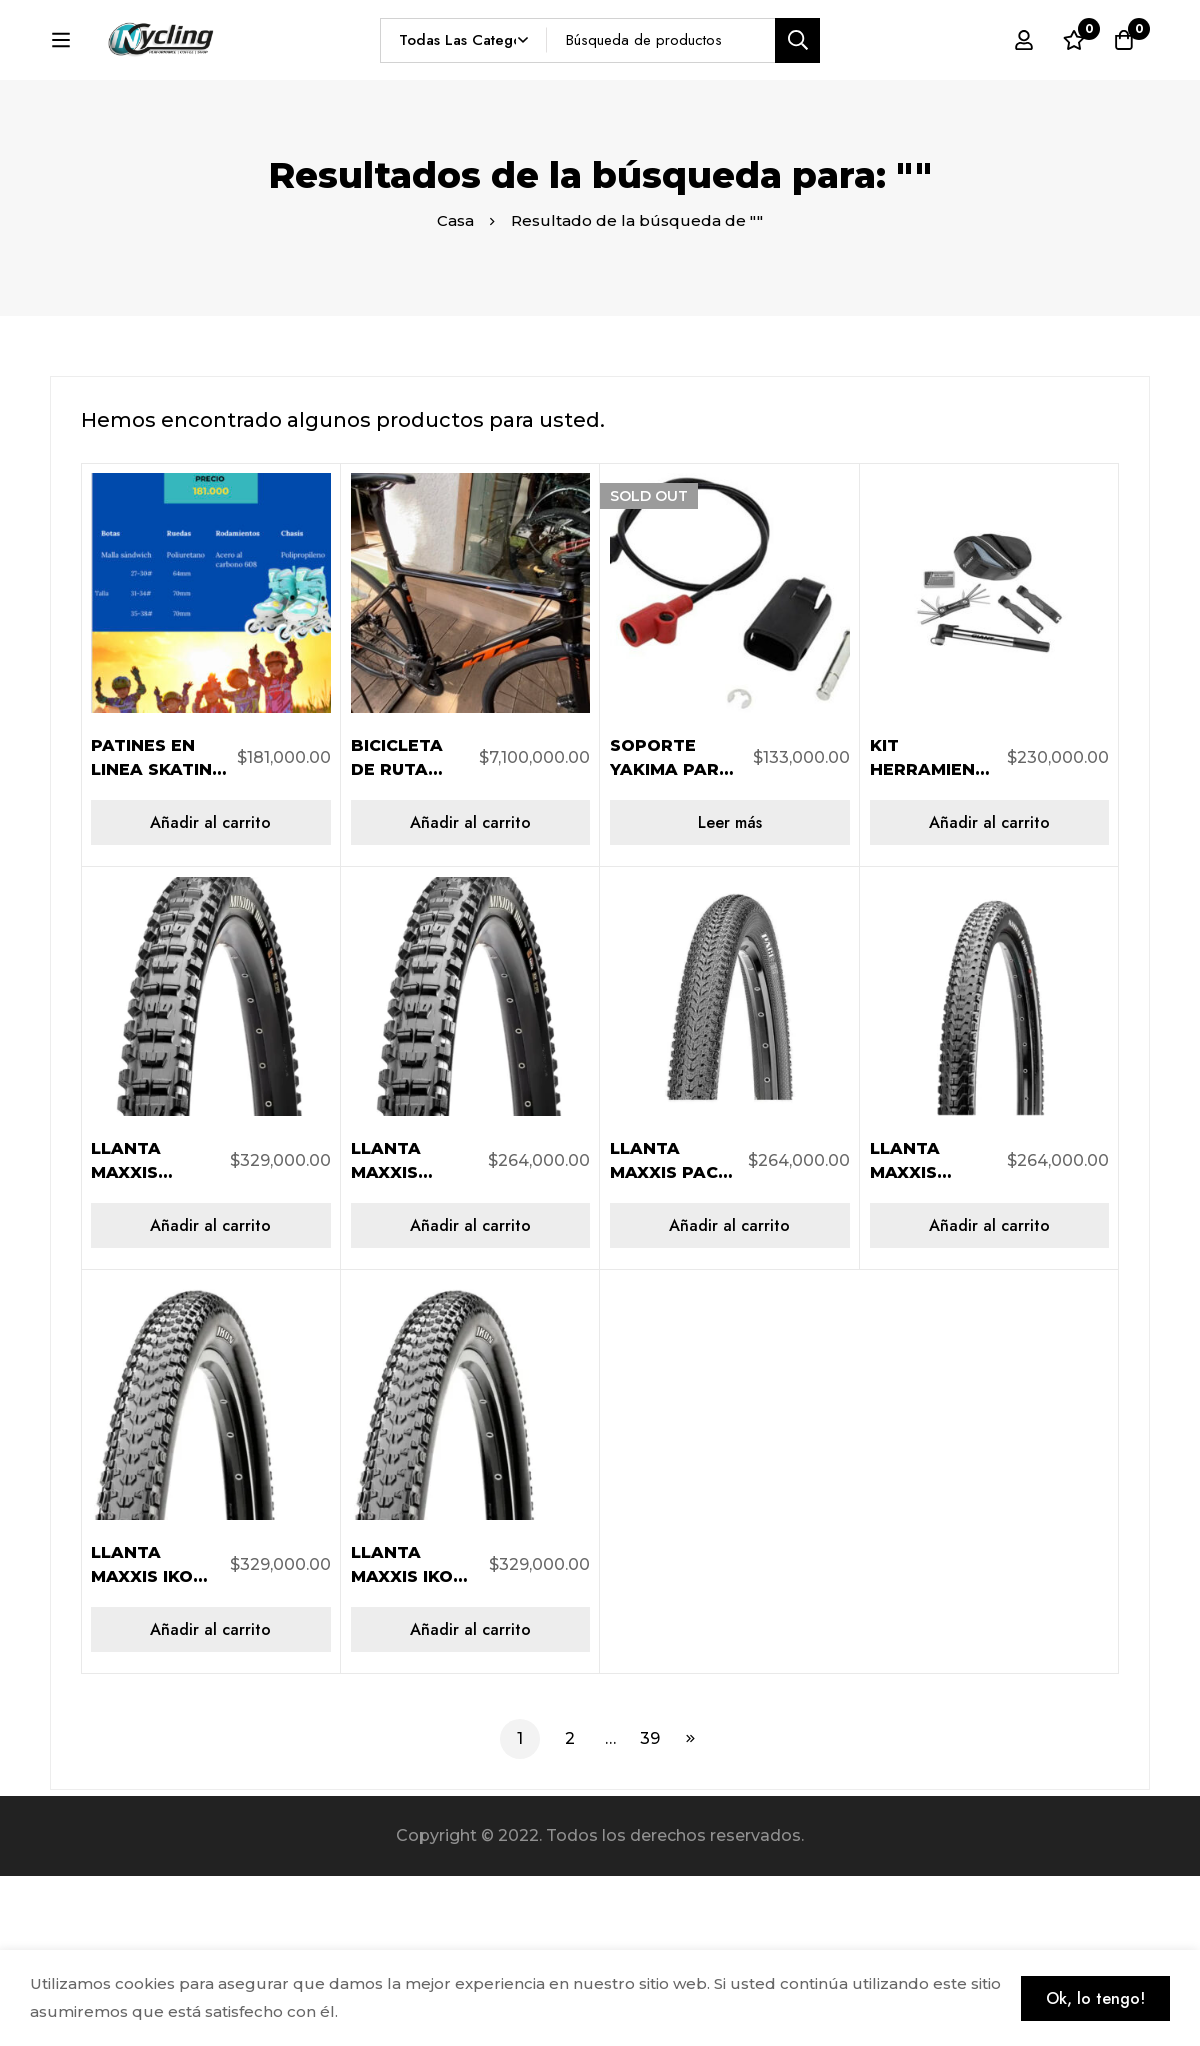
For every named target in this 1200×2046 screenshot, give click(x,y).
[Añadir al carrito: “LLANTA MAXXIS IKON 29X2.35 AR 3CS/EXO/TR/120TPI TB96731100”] (471, 1799)
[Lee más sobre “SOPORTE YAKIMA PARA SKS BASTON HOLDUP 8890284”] (730, 992)
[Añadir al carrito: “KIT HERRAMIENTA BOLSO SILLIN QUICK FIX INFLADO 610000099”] (990, 992)
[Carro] (1124, 77)
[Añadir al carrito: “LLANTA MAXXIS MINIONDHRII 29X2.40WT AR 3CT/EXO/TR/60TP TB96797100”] (211, 1396)
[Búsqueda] (841, 76)
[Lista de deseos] (1074, 77)
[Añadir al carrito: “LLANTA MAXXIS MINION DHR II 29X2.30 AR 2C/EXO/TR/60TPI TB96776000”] (471, 1396)
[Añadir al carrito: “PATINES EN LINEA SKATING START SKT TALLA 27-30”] (211, 992)
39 (650, 1908)
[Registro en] (1024, 77)
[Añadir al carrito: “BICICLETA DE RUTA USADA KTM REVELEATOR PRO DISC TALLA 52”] (471, 992)
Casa (455, 391)
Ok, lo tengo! (1095, 1998)
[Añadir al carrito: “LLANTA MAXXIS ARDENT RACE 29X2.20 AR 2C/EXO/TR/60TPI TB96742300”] (990, 1396)
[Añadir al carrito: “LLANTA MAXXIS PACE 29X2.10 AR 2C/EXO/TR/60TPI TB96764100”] (730, 1396)
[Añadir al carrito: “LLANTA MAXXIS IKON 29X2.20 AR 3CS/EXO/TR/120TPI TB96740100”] (211, 1799)
